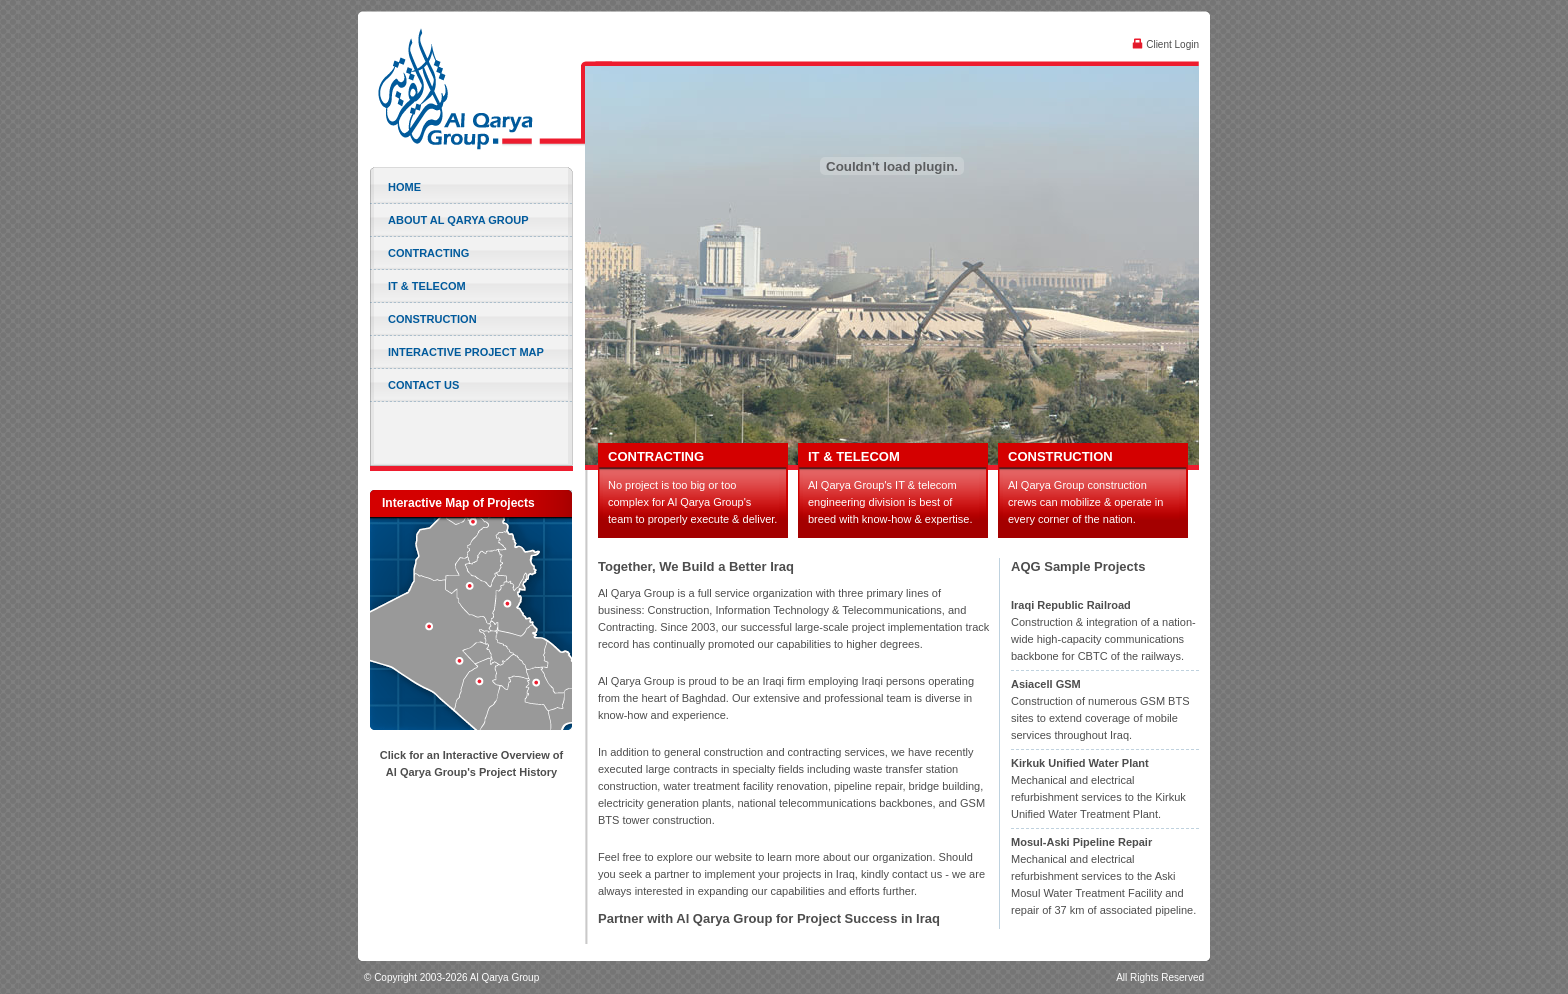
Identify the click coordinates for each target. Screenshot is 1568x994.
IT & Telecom (427, 286)
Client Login (1165, 44)
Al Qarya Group (475, 89)
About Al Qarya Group (458, 220)
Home (404, 187)
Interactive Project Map (466, 352)
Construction (432, 319)
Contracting (428, 253)
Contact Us (423, 385)
